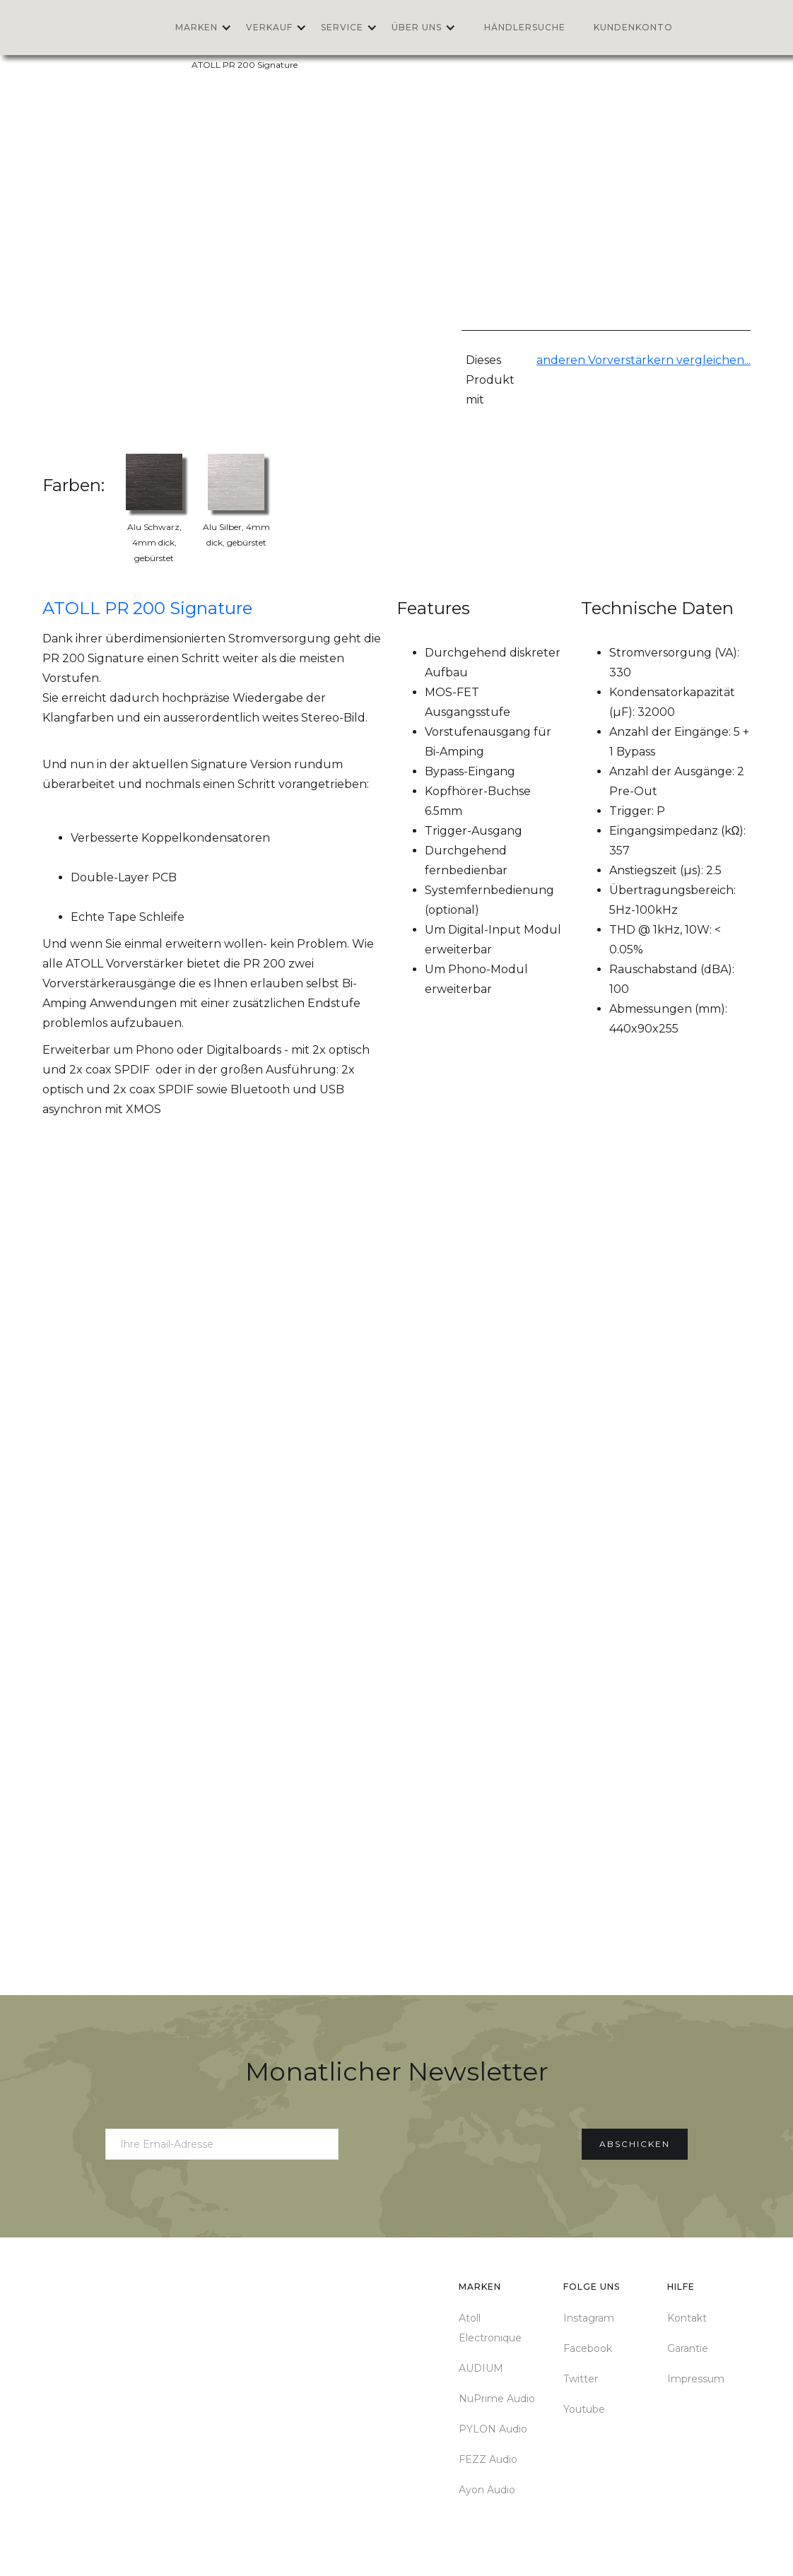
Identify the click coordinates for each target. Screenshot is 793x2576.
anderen (562, 360)
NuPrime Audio (497, 2398)
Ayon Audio (487, 2489)
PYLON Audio (493, 2429)
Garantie (687, 2348)
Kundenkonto (633, 27)
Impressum (695, 2378)
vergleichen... (712, 360)
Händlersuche (524, 27)
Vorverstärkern (631, 360)
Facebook (587, 2348)
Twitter (580, 2378)
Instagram (588, 2318)
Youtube (584, 2409)
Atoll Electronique (490, 2328)
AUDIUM (481, 2368)
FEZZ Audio (488, 2459)
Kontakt (687, 2318)
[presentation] (460, 2141)
